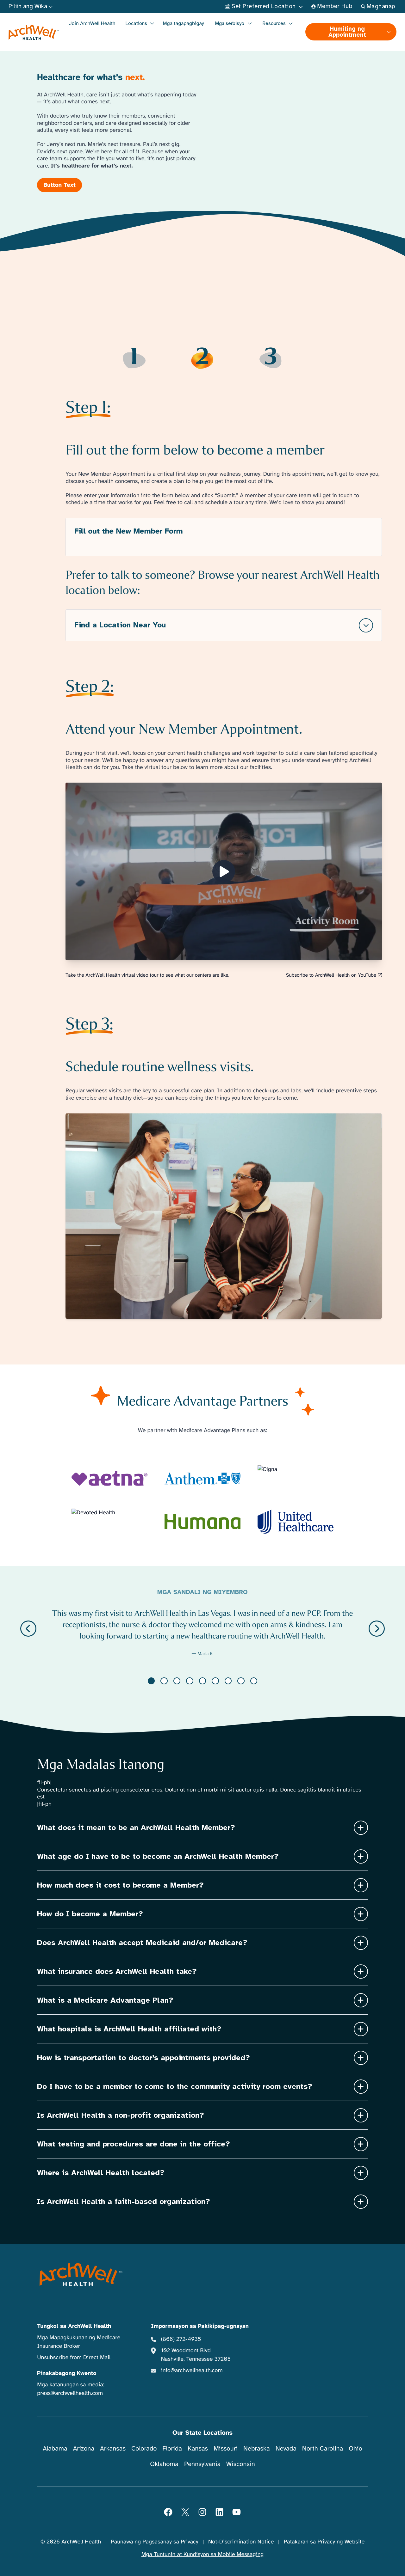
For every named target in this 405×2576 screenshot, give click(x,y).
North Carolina (322, 2448)
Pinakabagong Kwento (67, 2373)
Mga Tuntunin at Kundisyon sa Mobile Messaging (202, 2554)
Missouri (226, 2448)
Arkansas (113, 2448)
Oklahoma (164, 2464)
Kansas (198, 2448)
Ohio (355, 2448)
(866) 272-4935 (181, 2339)
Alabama (55, 2448)
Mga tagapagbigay (183, 23)
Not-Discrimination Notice (241, 2541)
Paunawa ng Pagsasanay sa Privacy (154, 2541)
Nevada (286, 2448)
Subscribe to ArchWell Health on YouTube (334, 975)
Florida (172, 2448)
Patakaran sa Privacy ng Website (324, 2541)
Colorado (144, 2448)
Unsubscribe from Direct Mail (73, 2357)
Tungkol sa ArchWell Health (74, 2326)
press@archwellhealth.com (70, 2393)
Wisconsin (240, 2464)
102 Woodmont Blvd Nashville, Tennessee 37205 (196, 2355)
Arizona (83, 2448)
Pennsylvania (202, 2464)
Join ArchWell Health (92, 23)
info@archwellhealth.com (192, 2370)
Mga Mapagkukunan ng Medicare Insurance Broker (78, 2342)
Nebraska (256, 2448)
